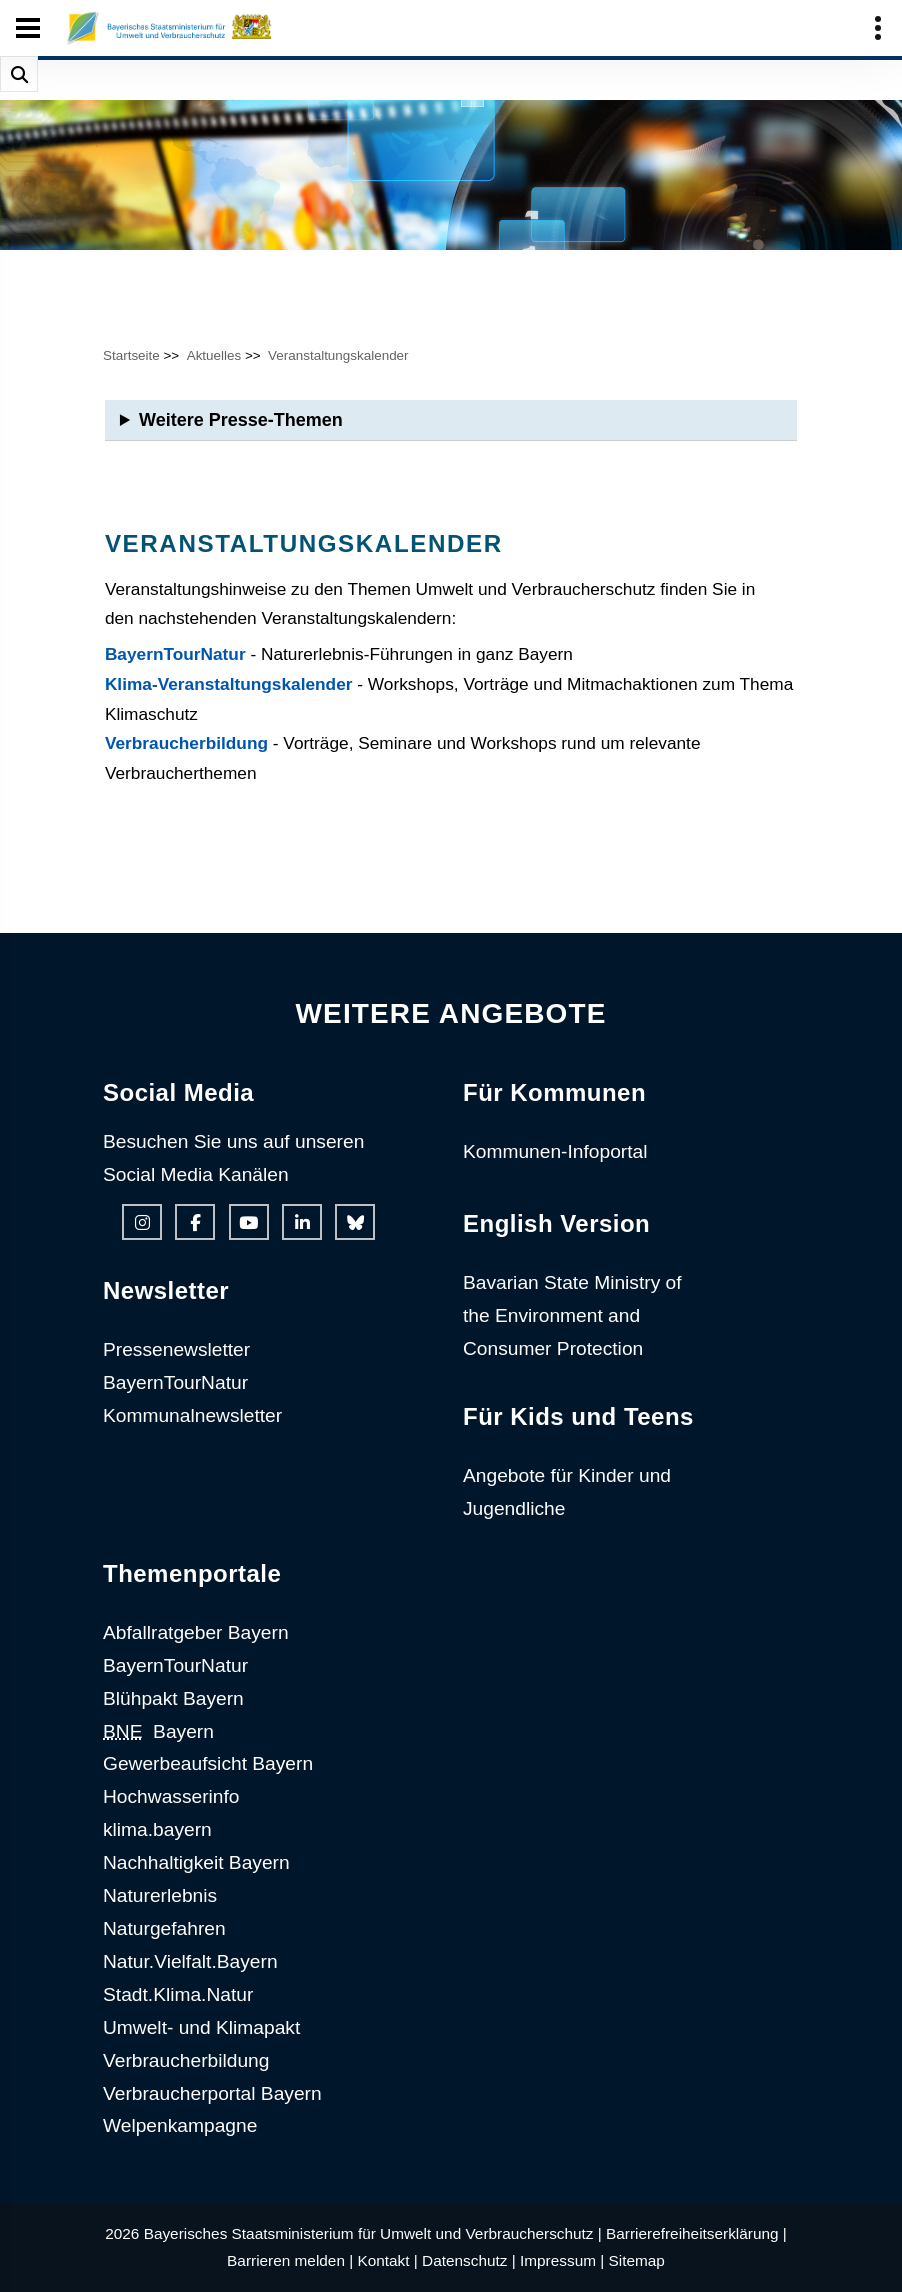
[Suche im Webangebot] (19, 74)
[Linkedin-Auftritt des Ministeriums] (302, 1222)
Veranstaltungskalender (338, 355)
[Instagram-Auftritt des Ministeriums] (142, 1222)
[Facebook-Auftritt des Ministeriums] (195, 1222)
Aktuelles (214, 355)
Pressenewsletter (176, 1349)
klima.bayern (157, 1829)
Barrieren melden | (290, 2260)
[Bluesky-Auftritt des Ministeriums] (355, 1222)
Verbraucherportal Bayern (212, 2093)
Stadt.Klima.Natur (178, 1994)
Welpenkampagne (180, 2125)
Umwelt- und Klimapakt (201, 2027)
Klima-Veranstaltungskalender (229, 684)
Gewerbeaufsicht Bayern (208, 1763)
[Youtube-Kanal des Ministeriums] (249, 1222)
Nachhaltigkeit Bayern (196, 1862)
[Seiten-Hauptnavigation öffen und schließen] (28, 28)
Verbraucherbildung (186, 743)
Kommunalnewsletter (192, 1415)
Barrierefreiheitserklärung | (696, 2233)
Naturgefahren (164, 1928)
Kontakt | (387, 2260)
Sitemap (637, 2260)
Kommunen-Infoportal (555, 1151)
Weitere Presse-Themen (241, 420)
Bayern (158, 1731)
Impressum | (562, 2260)
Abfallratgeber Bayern (196, 1632)
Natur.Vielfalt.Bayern (190, 1961)
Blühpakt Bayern (173, 1698)
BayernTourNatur (175, 654)
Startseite (131, 355)
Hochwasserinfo (171, 1796)
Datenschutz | (469, 2260)
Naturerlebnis (160, 1895)
